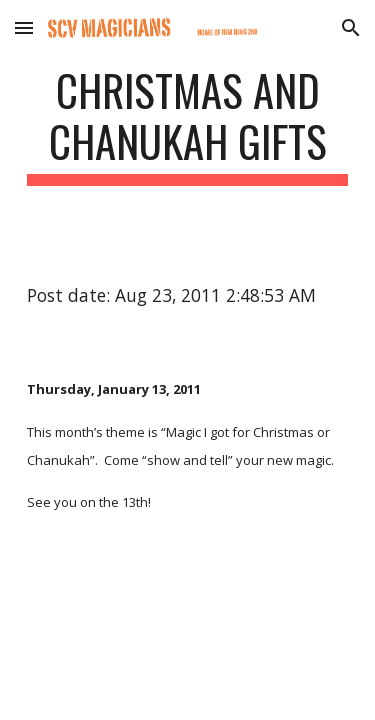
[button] (24, 27)
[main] (188, 125)
